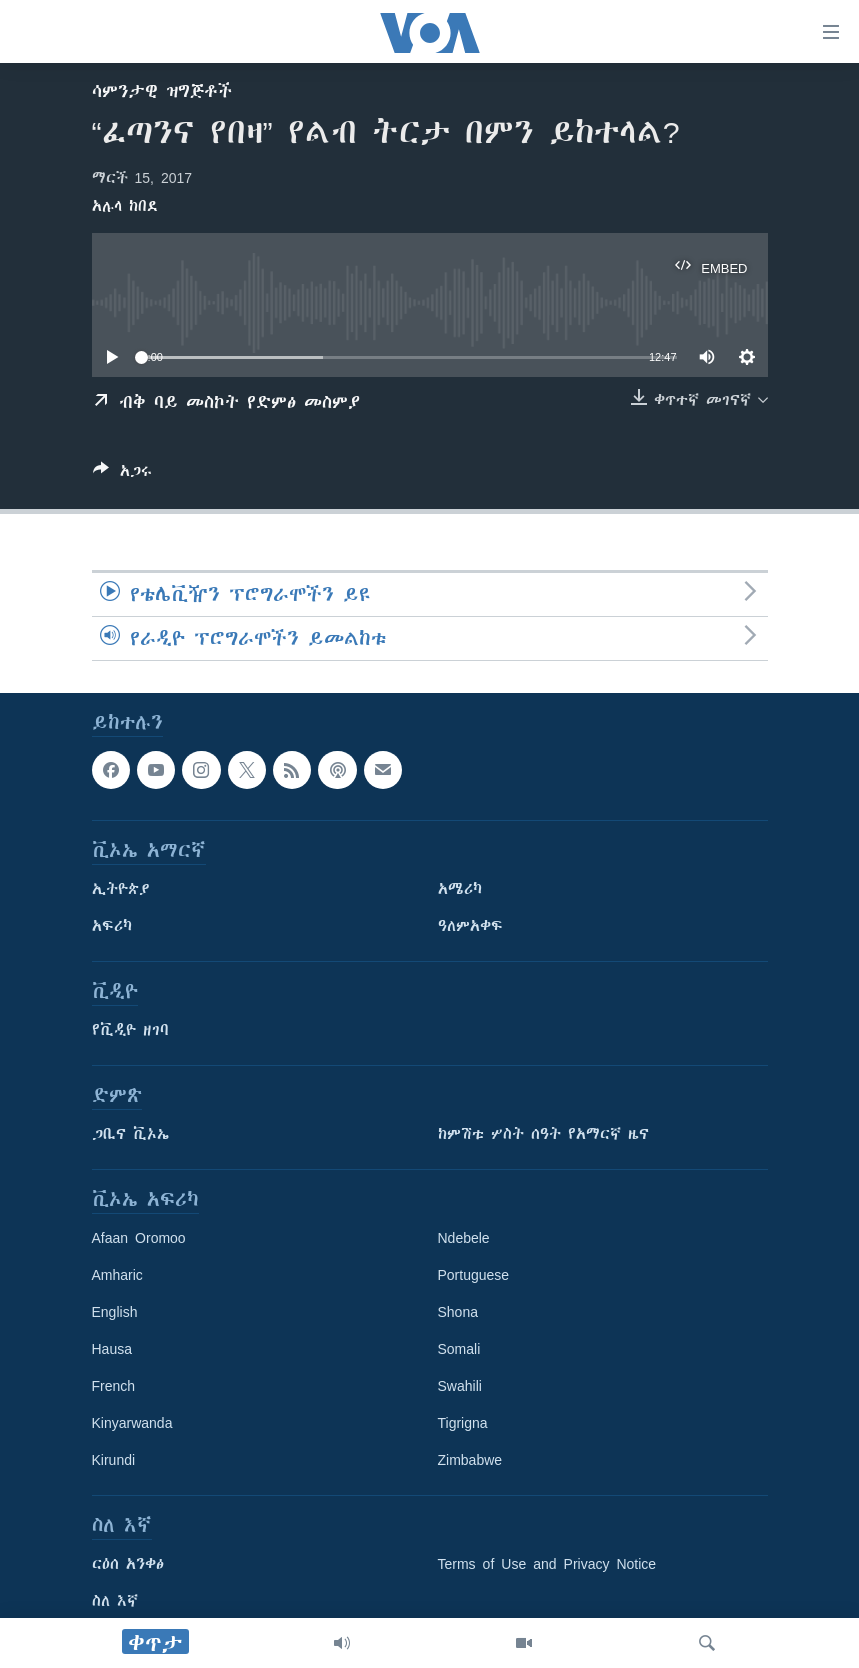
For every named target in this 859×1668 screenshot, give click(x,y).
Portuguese (474, 1275)
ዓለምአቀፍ (470, 926)
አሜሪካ (460, 889)
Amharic (117, 1275)
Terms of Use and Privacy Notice (547, 1564)
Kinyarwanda (132, 1423)
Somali (459, 1349)
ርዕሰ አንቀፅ (128, 1564)
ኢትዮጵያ (121, 889)
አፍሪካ (112, 926)
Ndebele (464, 1238)
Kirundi (114, 1460)
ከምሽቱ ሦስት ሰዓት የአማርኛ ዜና (543, 1134)
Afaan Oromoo (139, 1238)
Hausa (112, 1349)
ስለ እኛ (115, 1601)
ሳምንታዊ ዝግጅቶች (162, 91)
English (115, 1312)
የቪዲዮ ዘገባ (130, 1030)
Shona (458, 1312)
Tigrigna (463, 1423)
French (114, 1386)
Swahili (460, 1386)
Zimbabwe (470, 1460)
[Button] (122, 474)
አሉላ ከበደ (125, 206)
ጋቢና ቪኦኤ (130, 1134)
